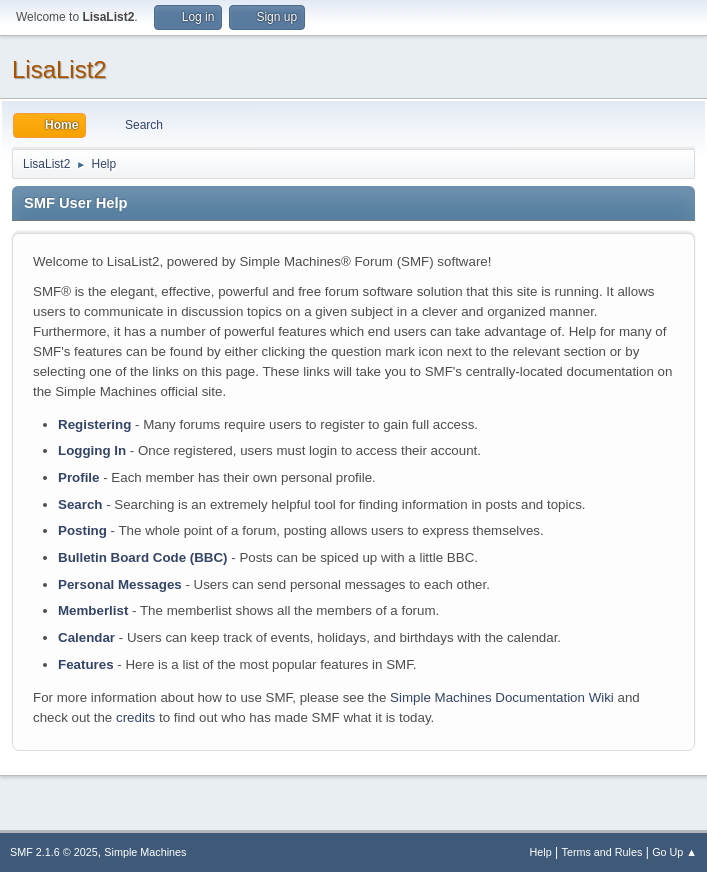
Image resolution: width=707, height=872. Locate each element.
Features (86, 664)
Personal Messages (120, 584)
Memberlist (93, 610)
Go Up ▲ (674, 852)
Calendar (86, 637)
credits (135, 717)
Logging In (92, 450)
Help (541, 852)
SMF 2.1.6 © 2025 (54, 852)
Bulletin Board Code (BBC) (143, 557)
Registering (94, 424)
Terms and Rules (602, 852)
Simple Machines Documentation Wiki (502, 697)
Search (80, 504)
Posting (82, 530)
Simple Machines (145, 852)
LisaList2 (59, 69)
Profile (78, 477)
